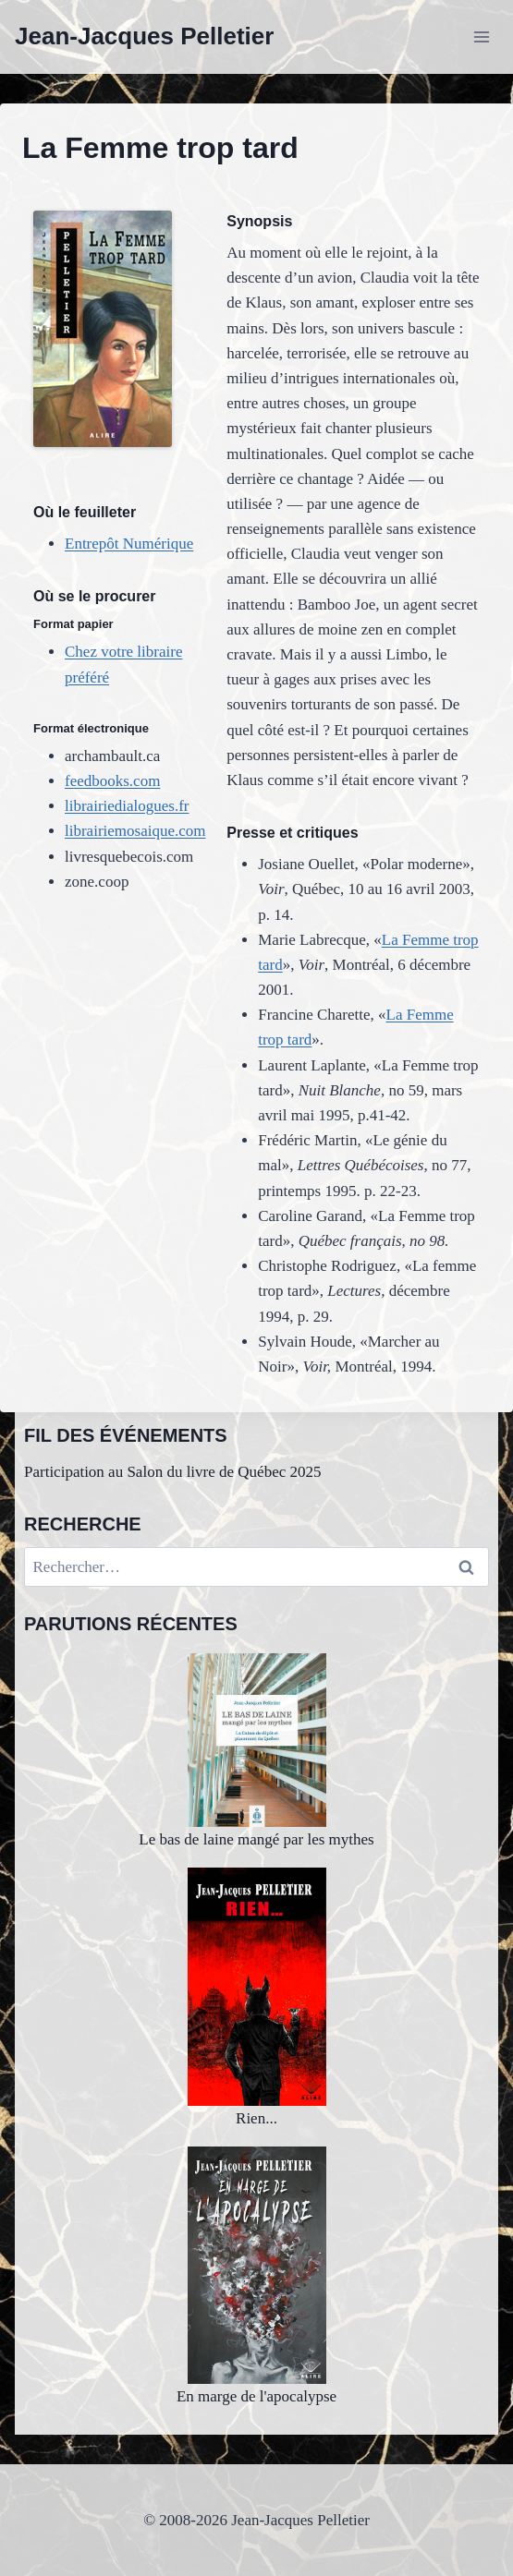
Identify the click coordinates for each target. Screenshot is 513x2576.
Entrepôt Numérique (129, 543)
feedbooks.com (112, 781)
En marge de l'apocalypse (256, 2276)
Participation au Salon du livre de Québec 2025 (173, 1472)
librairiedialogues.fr (127, 806)
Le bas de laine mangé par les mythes (256, 1750)
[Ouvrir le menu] (481, 36)
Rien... (257, 1997)
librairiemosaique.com (135, 831)
